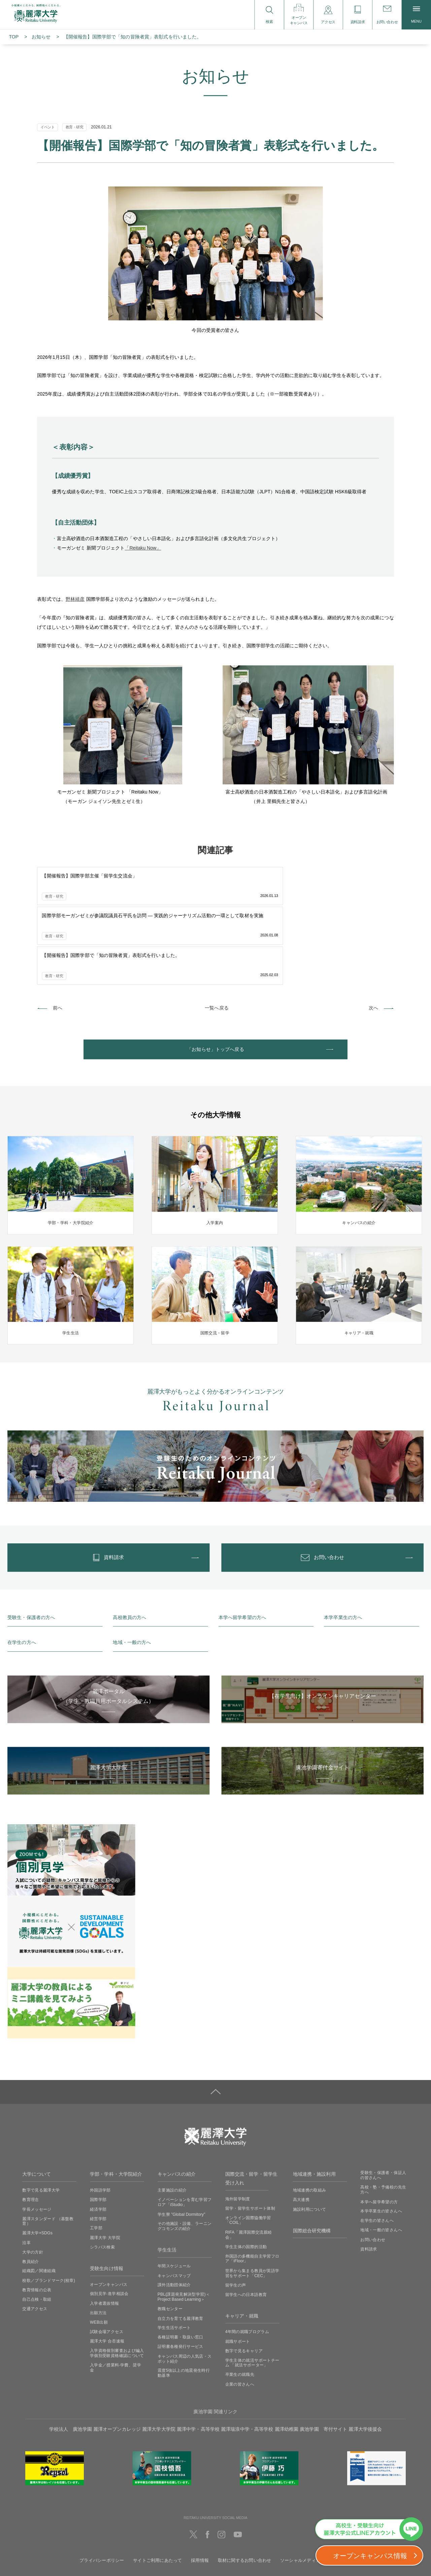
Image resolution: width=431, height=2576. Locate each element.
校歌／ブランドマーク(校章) (48, 2212)
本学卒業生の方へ (343, 1549)
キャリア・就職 (242, 2248)
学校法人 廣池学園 (70, 2361)
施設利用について (309, 2141)
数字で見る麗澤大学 (41, 2122)
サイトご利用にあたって (157, 2492)
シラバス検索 (102, 2179)
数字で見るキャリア (244, 2282)
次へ (373, 926)
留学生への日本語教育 (246, 2226)
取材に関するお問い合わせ (244, 2492)
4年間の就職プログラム (247, 2264)
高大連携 (301, 2132)
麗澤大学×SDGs (37, 2165)
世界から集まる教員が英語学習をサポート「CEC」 (252, 2205)
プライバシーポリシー (101, 2492)
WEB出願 (99, 2254)
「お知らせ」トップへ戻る (215, 970)
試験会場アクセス (106, 2263)
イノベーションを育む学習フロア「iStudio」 (185, 2134)
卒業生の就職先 (240, 2306)
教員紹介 (30, 2193)
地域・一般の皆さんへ (381, 2162)
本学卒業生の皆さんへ (381, 2143)
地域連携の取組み (309, 2122)
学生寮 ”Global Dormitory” (181, 2146)
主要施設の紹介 (172, 2122)
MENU (416, 14)
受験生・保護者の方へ (31, 1549)
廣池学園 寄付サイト (323, 2361)
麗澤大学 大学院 (105, 2169)
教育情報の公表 (37, 2222)
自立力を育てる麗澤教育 (180, 2250)
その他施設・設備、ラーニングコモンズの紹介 (185, 2158)
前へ (57, 926)
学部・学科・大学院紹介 (116, 2106)
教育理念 (30, 2132)
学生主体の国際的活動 (246, 2178)
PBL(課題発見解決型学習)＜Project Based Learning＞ (184, 2229)
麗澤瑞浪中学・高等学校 (247, 2361)
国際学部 (98, 2132)
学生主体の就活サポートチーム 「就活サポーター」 (252, 2295)
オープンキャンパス (108, 2216)
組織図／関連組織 (39, 2203)
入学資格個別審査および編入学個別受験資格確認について (117, 2285)
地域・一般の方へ (132, 1574)
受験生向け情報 (106, 2200)
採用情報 (200, 2492)
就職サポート (237, 2273)
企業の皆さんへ (240, 2316)
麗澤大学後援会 (365, 2361)
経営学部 (98, 2150)
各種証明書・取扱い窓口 (180, 2269)
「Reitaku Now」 (143, 548)
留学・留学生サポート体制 (250, 2140)
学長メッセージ (37, 2141)
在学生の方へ (21, 1574)
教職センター (170, 2240)
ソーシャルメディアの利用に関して (316, 2492)
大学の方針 (32, 2184)
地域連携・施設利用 (314, 2106)
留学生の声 (235, 2217)
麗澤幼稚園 (287, 2361)
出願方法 (98, 2244)
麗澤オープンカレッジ (117, 2361)
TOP (14, 36)
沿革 (26, 2174)
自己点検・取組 (37, 2231)
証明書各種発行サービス (180, 2278)
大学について (36, 2106)
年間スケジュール (174, 2198)
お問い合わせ (372, 2171)
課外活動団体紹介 (174, 2216)
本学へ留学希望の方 (379, 2133)
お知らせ (41, 36)
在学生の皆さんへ (377, 2152)
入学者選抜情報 (104, 2235)
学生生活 (167, 2182)
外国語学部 (100, 2122)
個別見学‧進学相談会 (109, 2226)
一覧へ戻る (217, 926)
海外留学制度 (237, 2131)
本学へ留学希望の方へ (242, 1549)
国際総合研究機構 (312, 2162)
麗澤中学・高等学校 (198, 2361)
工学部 (96, 2160)
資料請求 (368, 2181)
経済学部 (98, 2141)
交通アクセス (34, 2240)
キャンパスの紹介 (177, 2106)
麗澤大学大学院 (158, 2361)
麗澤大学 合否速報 (107, 2273)
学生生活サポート (174, 2259)
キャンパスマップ (174, 2207)
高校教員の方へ (129, 1549)
